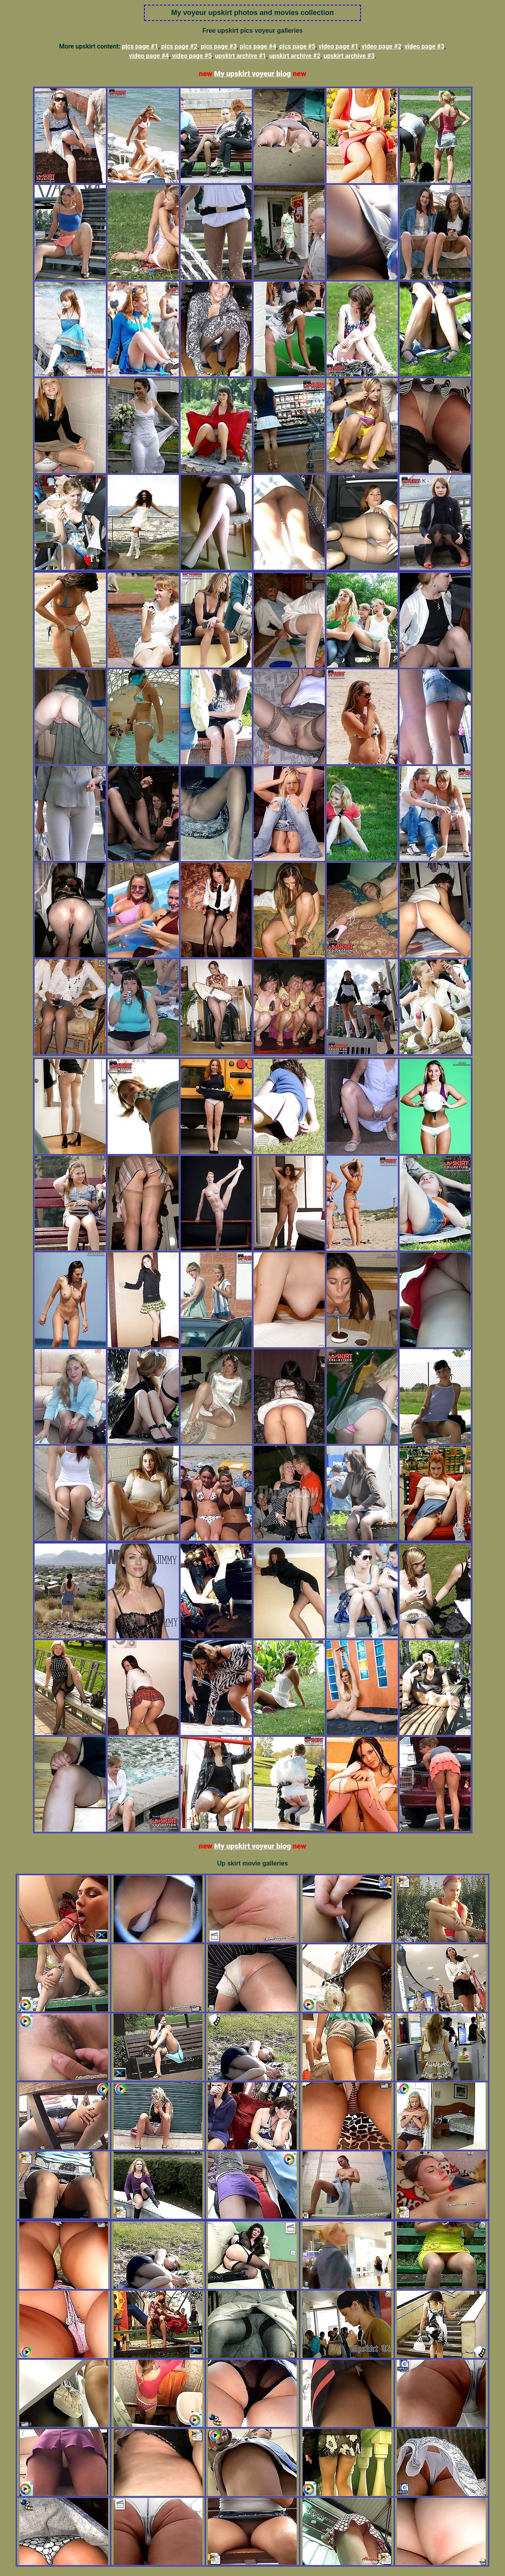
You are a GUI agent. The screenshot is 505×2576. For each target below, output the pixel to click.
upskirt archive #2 (294, 56)
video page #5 (192, 56)
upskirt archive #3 (349, 56)
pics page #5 (297, 46)
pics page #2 (179, 46)
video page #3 (424, 46)
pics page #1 (140, 46)
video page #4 (149, 56)
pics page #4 (258, 46)
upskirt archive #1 (240, 56)
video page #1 (338, 46)
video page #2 (381, 46)
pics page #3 (218, 46)
